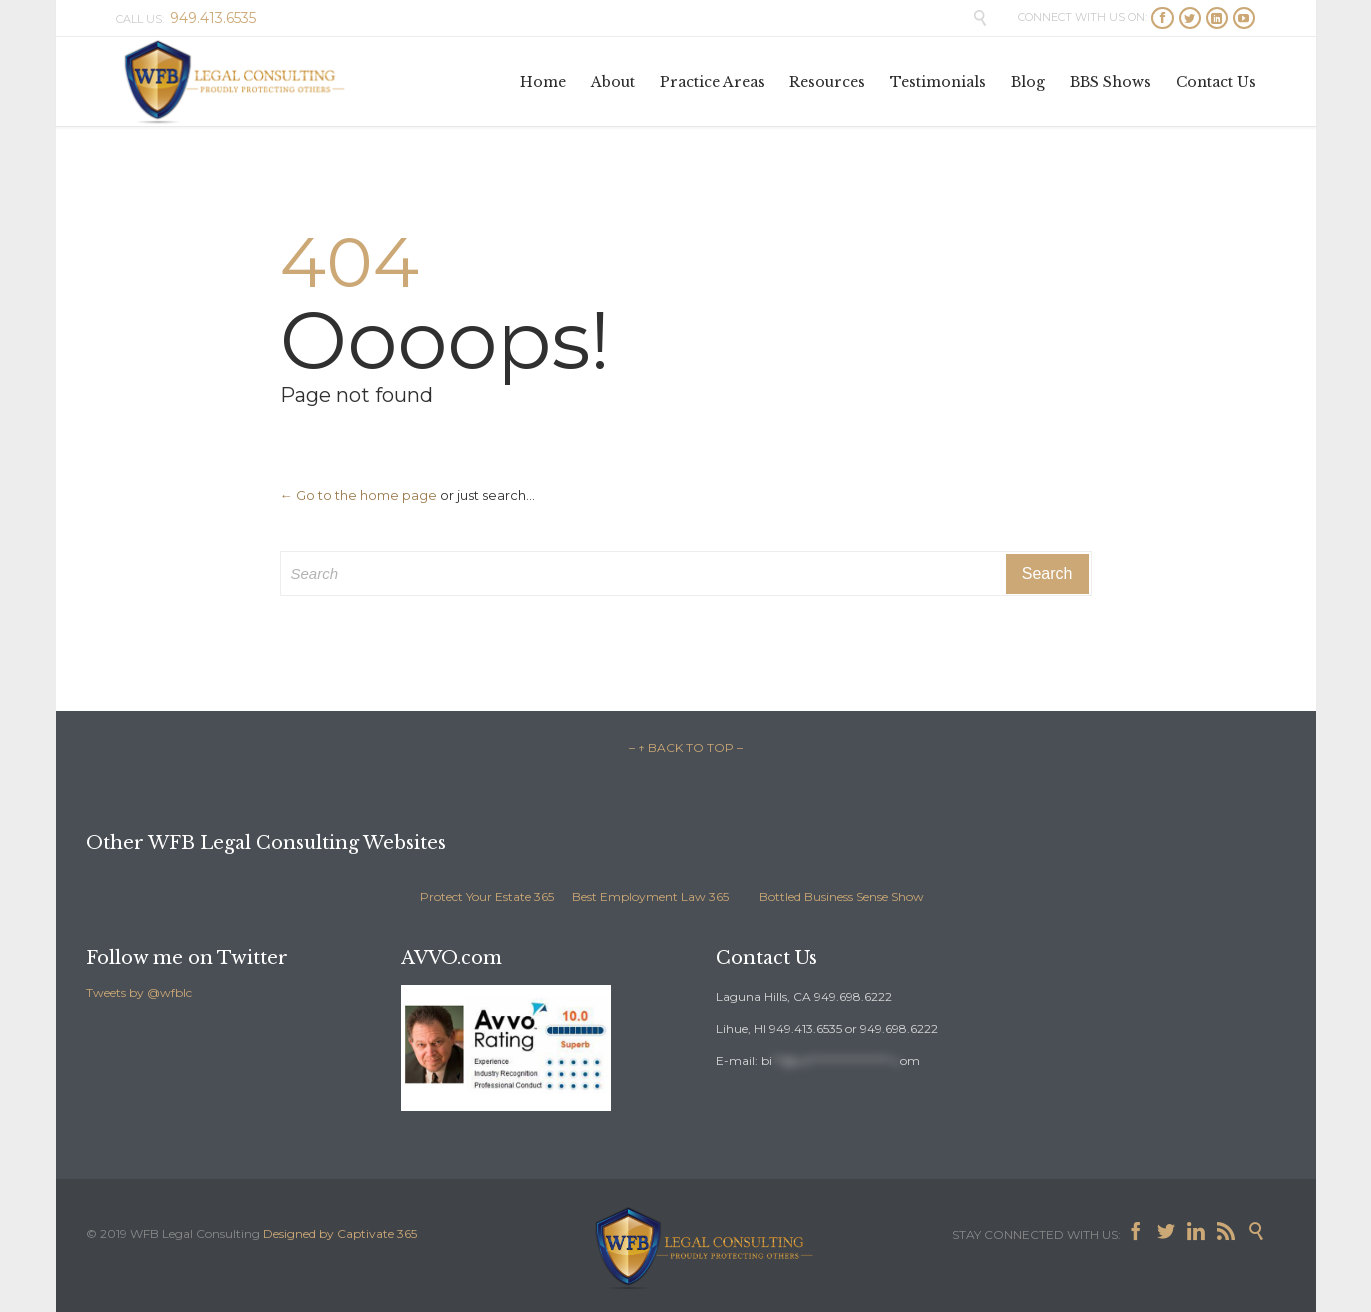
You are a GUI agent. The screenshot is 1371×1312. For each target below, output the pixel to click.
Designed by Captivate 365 (340, 1233)
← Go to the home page (358, 495)
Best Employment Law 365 (650, 896)
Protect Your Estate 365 (487, 896)
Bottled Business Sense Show (841, 896)
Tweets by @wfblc (139, 992)
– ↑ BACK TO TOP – (686, 747)
